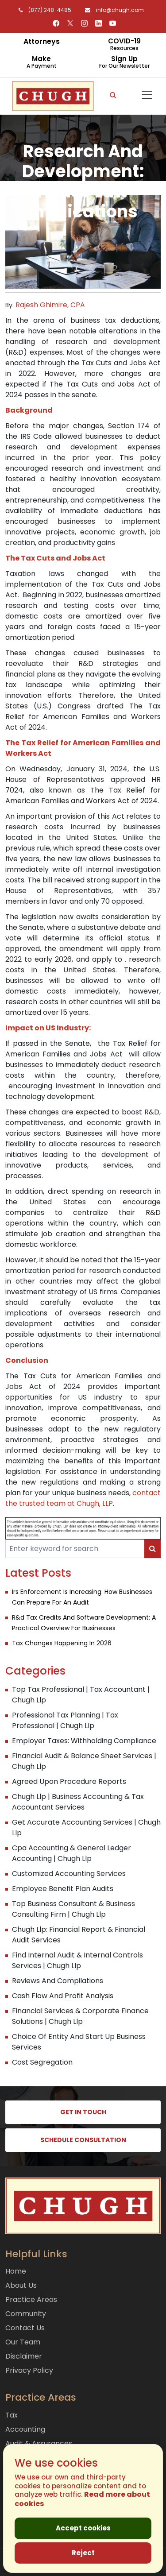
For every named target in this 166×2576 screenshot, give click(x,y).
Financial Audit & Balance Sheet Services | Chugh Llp (84, 1761)
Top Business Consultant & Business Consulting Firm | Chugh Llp (73, 1909)
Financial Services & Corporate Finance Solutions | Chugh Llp (80, 2016)
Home (15, 2271)
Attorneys (41, 41)
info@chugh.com (112, 10)
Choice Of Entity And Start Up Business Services (79, 2041)
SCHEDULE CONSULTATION (83, 2139)
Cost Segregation (42, 2062)
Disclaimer (23, 2356)
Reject (83, 2552)
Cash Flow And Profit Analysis (62, 1996)
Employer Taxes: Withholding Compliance (84, 1741)
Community (25, 2314)
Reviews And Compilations (57, 1981)
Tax (11, 2415)
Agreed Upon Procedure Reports (69, 1781)
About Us (21, 2285)
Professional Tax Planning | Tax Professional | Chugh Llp (65, 1720)
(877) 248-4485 (43, 10)
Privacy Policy (29, 2370)
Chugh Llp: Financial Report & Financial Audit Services (78, 1934)
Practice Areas (31, 2299)
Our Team (22, 2342)
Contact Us (25, 2328)
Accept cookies (83, 2528)
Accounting (25, 2429)
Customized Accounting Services (69, 1873)
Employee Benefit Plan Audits (62, 1889)
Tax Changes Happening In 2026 (62, 1643)
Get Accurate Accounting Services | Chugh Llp (86, 1827)
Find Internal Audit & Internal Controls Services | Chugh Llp (77, 1960)
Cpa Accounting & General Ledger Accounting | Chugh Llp (71, 1853)
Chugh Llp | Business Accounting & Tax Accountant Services (78, 1801)
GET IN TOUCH (83, 2112)
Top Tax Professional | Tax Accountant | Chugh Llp (81, 1694)
